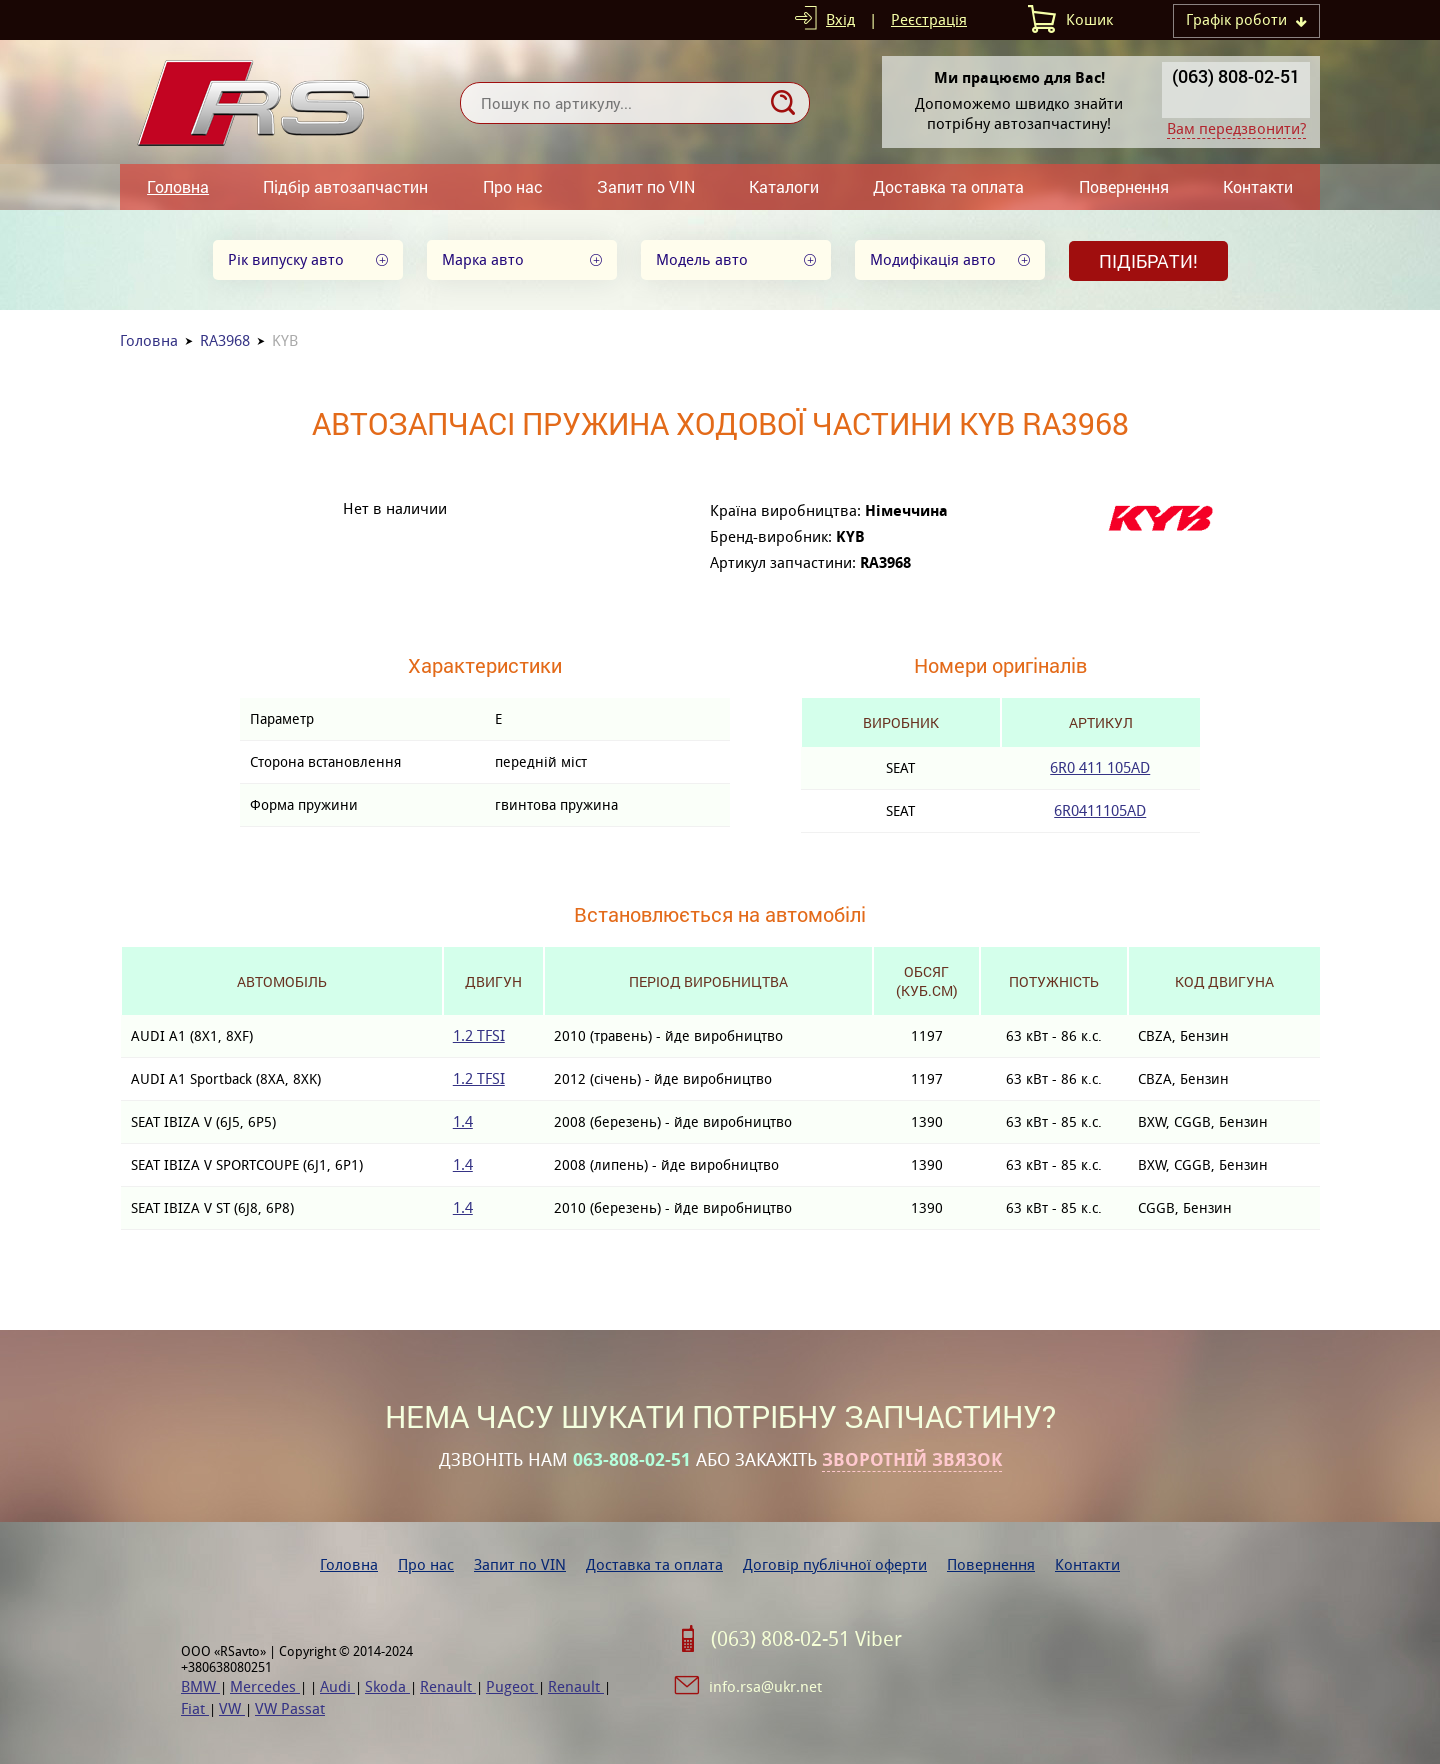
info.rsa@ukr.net (765, 1686)
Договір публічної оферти (835, 1564)
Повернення (1124, 186)
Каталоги (784, 186)
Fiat (195, 1708)
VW (232, 1708)
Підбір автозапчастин (345, 186)
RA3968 (225, 340)
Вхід (840, 19)
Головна (178, 186)
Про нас (513, 186)
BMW (200, 1686)
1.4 (463, 1121)
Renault (448, 1686)
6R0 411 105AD (1100, 767)
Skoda (387, 1686)
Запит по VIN (646, 186)
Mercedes (265, 1686)
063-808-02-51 (632, 1460)
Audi (337, 1686)
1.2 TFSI (479, 1035)
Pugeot (512, 1686)
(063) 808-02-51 (1236, 76)
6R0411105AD (1100, 810)
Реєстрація (929, 19)
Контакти (1258, 186)
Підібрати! (1148, 261)
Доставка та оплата (948, 186)
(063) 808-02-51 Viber (806, 1639)
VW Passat (290, 1708)
